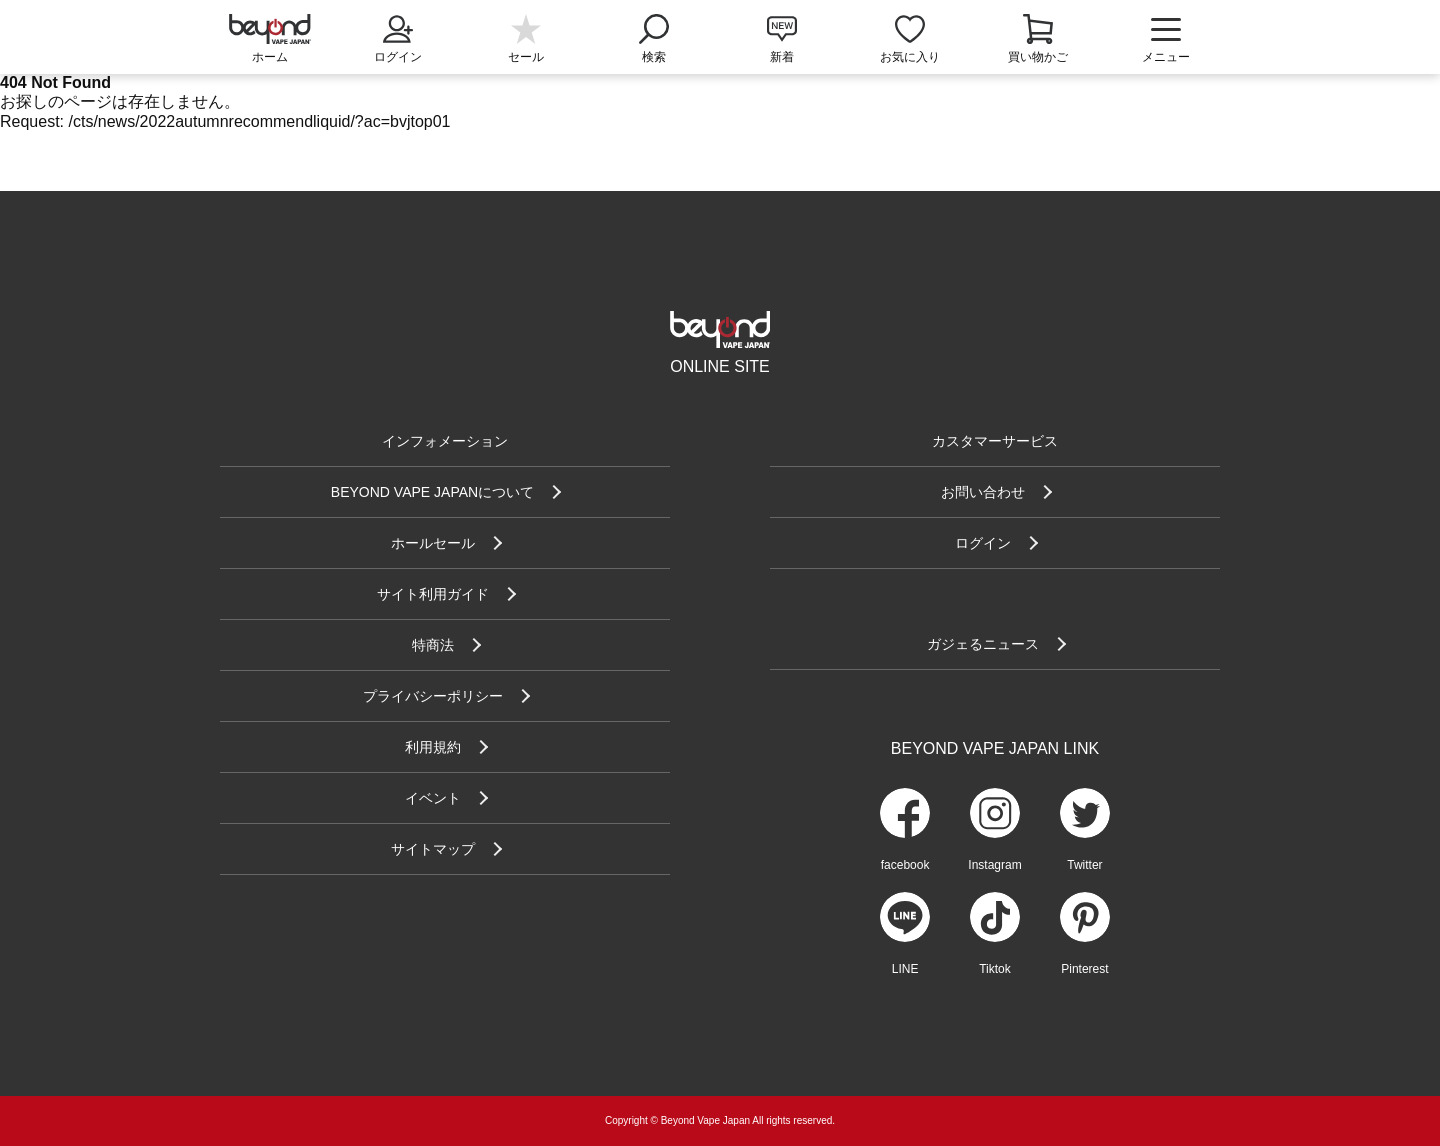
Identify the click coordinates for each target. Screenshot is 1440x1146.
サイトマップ (433, 849)
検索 (654, 37)
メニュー (1166, 40)
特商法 (433, 645)
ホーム (270, 57)
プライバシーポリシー (433, 696)
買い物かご (1038, 57)
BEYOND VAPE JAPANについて (432, 492)
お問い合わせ (983, 492)
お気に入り (910, 57)
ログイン (398, 37)
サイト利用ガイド (433, 594)
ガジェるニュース (983, 644)
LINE (905, 969)
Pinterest (1084, 969)
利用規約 (433, 747)
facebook (905, 865)
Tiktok (995, 969)
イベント (433, 798)
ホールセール (433, 543)
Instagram (994, 865)
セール (526, 57)
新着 (782, 57)
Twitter (1084, 865)
